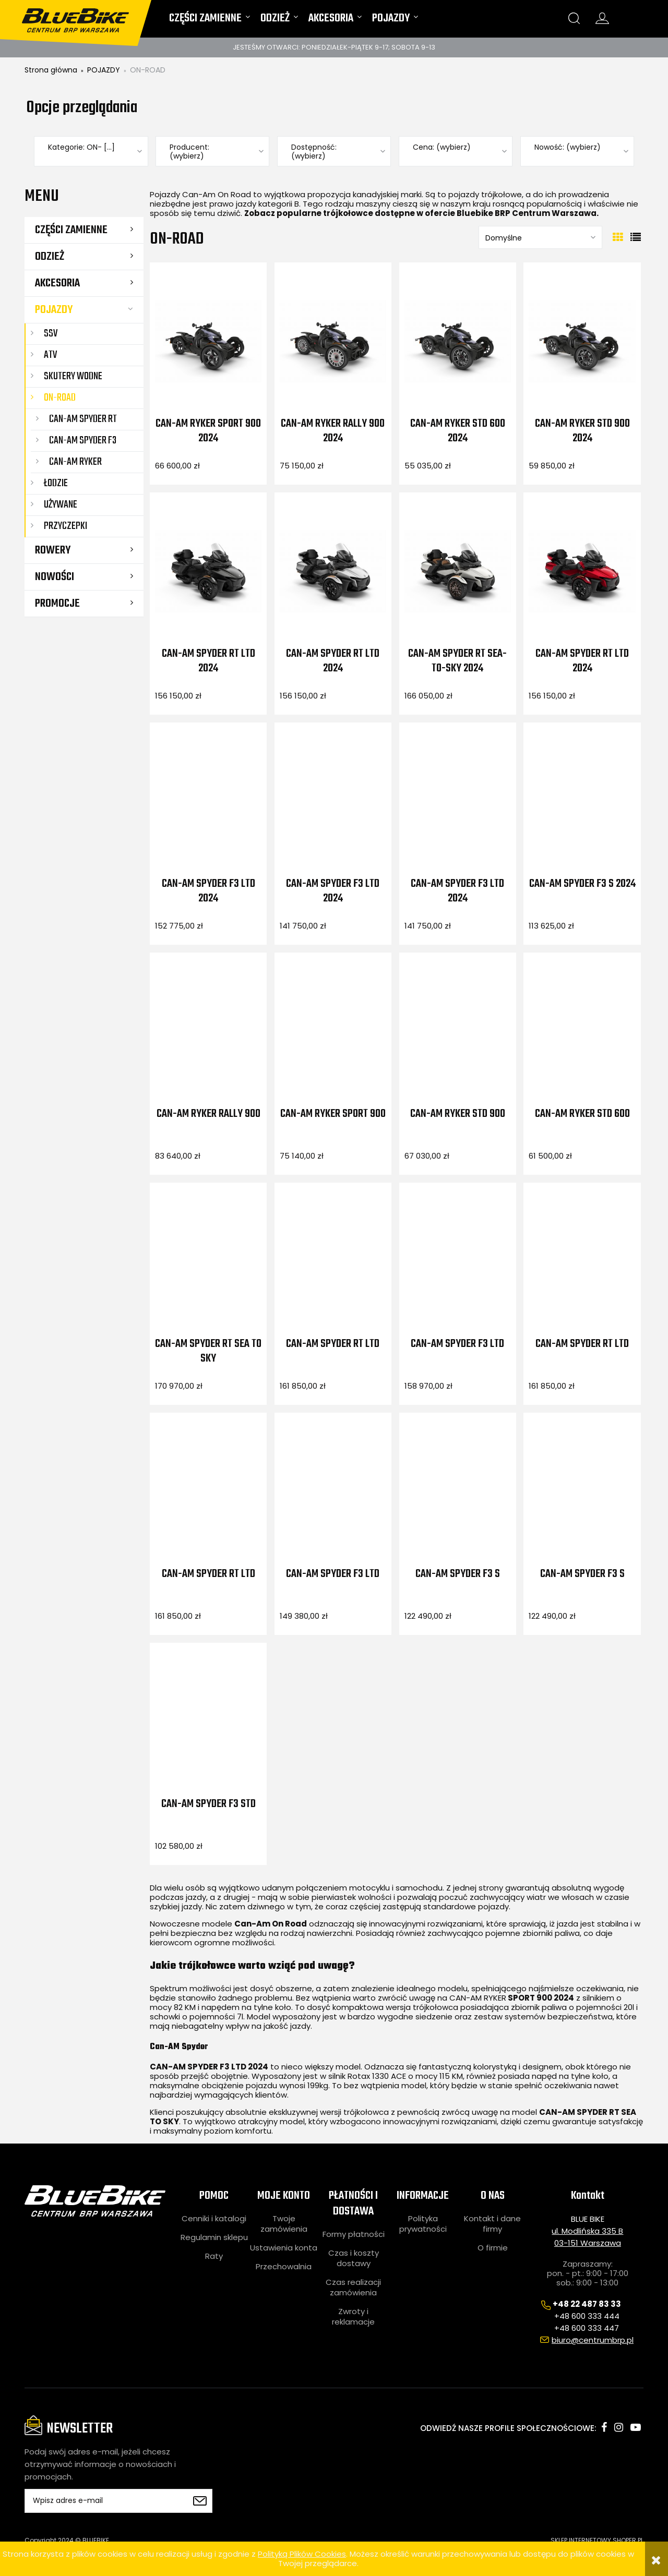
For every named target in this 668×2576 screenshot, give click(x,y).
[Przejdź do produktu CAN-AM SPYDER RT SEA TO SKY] (208, 1261)
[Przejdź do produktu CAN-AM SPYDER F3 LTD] (457, 1261)
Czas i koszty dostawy (353, 2258)
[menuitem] (209, 21)
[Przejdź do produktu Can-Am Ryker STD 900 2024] (582, 341)
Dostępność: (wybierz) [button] (314, 152)
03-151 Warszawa (587, 2242)
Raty (214, 2256)
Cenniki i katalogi (214, 2218)
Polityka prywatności (423, 2223)
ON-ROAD (60, 397)
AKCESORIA (57, 283)
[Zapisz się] (199, 2501)
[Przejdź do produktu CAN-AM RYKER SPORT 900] (333, 1031)
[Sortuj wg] (540, 237)
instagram (618, 2427)
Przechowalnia (284, 2266)
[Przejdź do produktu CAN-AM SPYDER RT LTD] (333, 1261)
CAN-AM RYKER (477, 1997)
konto (602, 18)
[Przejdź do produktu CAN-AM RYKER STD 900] (457, 1031)
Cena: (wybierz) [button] (442, 147)
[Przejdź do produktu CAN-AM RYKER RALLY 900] (208, 1031)
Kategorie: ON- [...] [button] (81, 147)
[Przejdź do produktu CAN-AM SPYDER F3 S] (457, 1491)
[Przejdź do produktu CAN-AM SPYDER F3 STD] (208, 1721)
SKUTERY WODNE (73, 376)
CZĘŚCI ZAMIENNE (71, 230)
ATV (50, 355)
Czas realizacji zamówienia (353, 2287)
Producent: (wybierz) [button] (189, 152)
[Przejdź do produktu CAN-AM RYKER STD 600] (582, 1031)
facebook (604, 2427)
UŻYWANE (60, 504)
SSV (50, 333)
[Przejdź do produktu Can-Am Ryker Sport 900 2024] (208, 341)
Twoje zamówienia (283, 2223)
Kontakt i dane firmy (492, 2223)
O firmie (493, 2248)
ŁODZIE (56, 483)
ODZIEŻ (49, 256)
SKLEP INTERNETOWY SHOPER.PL (597, 2540)
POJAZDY (54, 309)
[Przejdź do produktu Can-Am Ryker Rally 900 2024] (333, 341)
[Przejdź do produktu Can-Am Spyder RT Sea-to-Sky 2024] (457, 571)
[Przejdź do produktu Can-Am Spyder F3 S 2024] (582, 801)
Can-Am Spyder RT (83, 419)
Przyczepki (65, 526)
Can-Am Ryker (75, 462)
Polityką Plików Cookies (302, 2553)
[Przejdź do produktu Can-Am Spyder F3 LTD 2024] (208, 801)
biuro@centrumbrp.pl (593, 2339)
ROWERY (52, 550)
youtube (635, 2427)
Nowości (54, 577)
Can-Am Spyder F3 (82, 440)
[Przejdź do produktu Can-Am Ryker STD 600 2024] (457, 341)
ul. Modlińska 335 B (587, 2230)
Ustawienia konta (283, 2248)
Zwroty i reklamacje (353, 2316)
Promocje (57, 603)
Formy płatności (354, 2234)
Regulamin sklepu (214, 2237)
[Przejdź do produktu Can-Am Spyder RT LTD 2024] (208, 571)
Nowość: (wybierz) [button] (567, 147)
